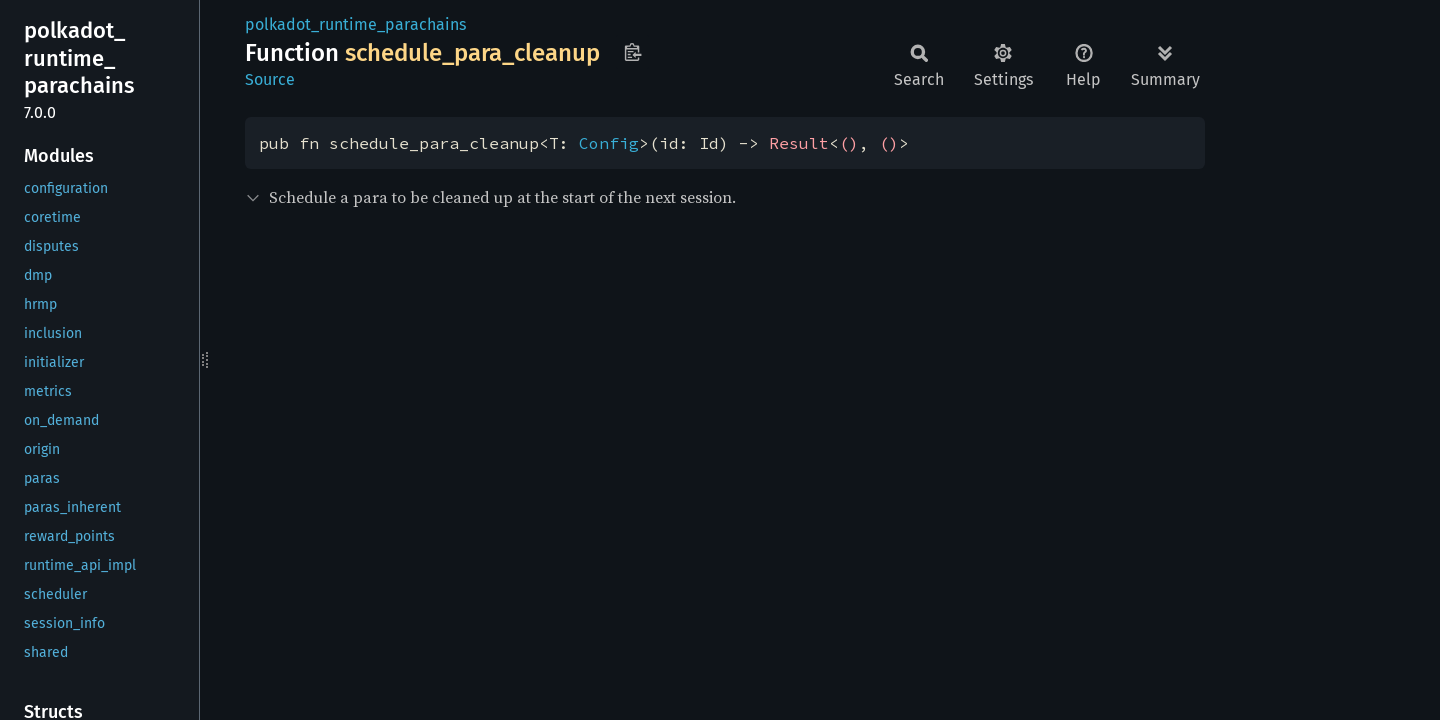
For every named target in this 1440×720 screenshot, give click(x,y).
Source (270, 79)
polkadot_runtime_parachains (355, 24)
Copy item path (632, 52)
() (849, 143)
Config (609, 143)
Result (799, 143)
